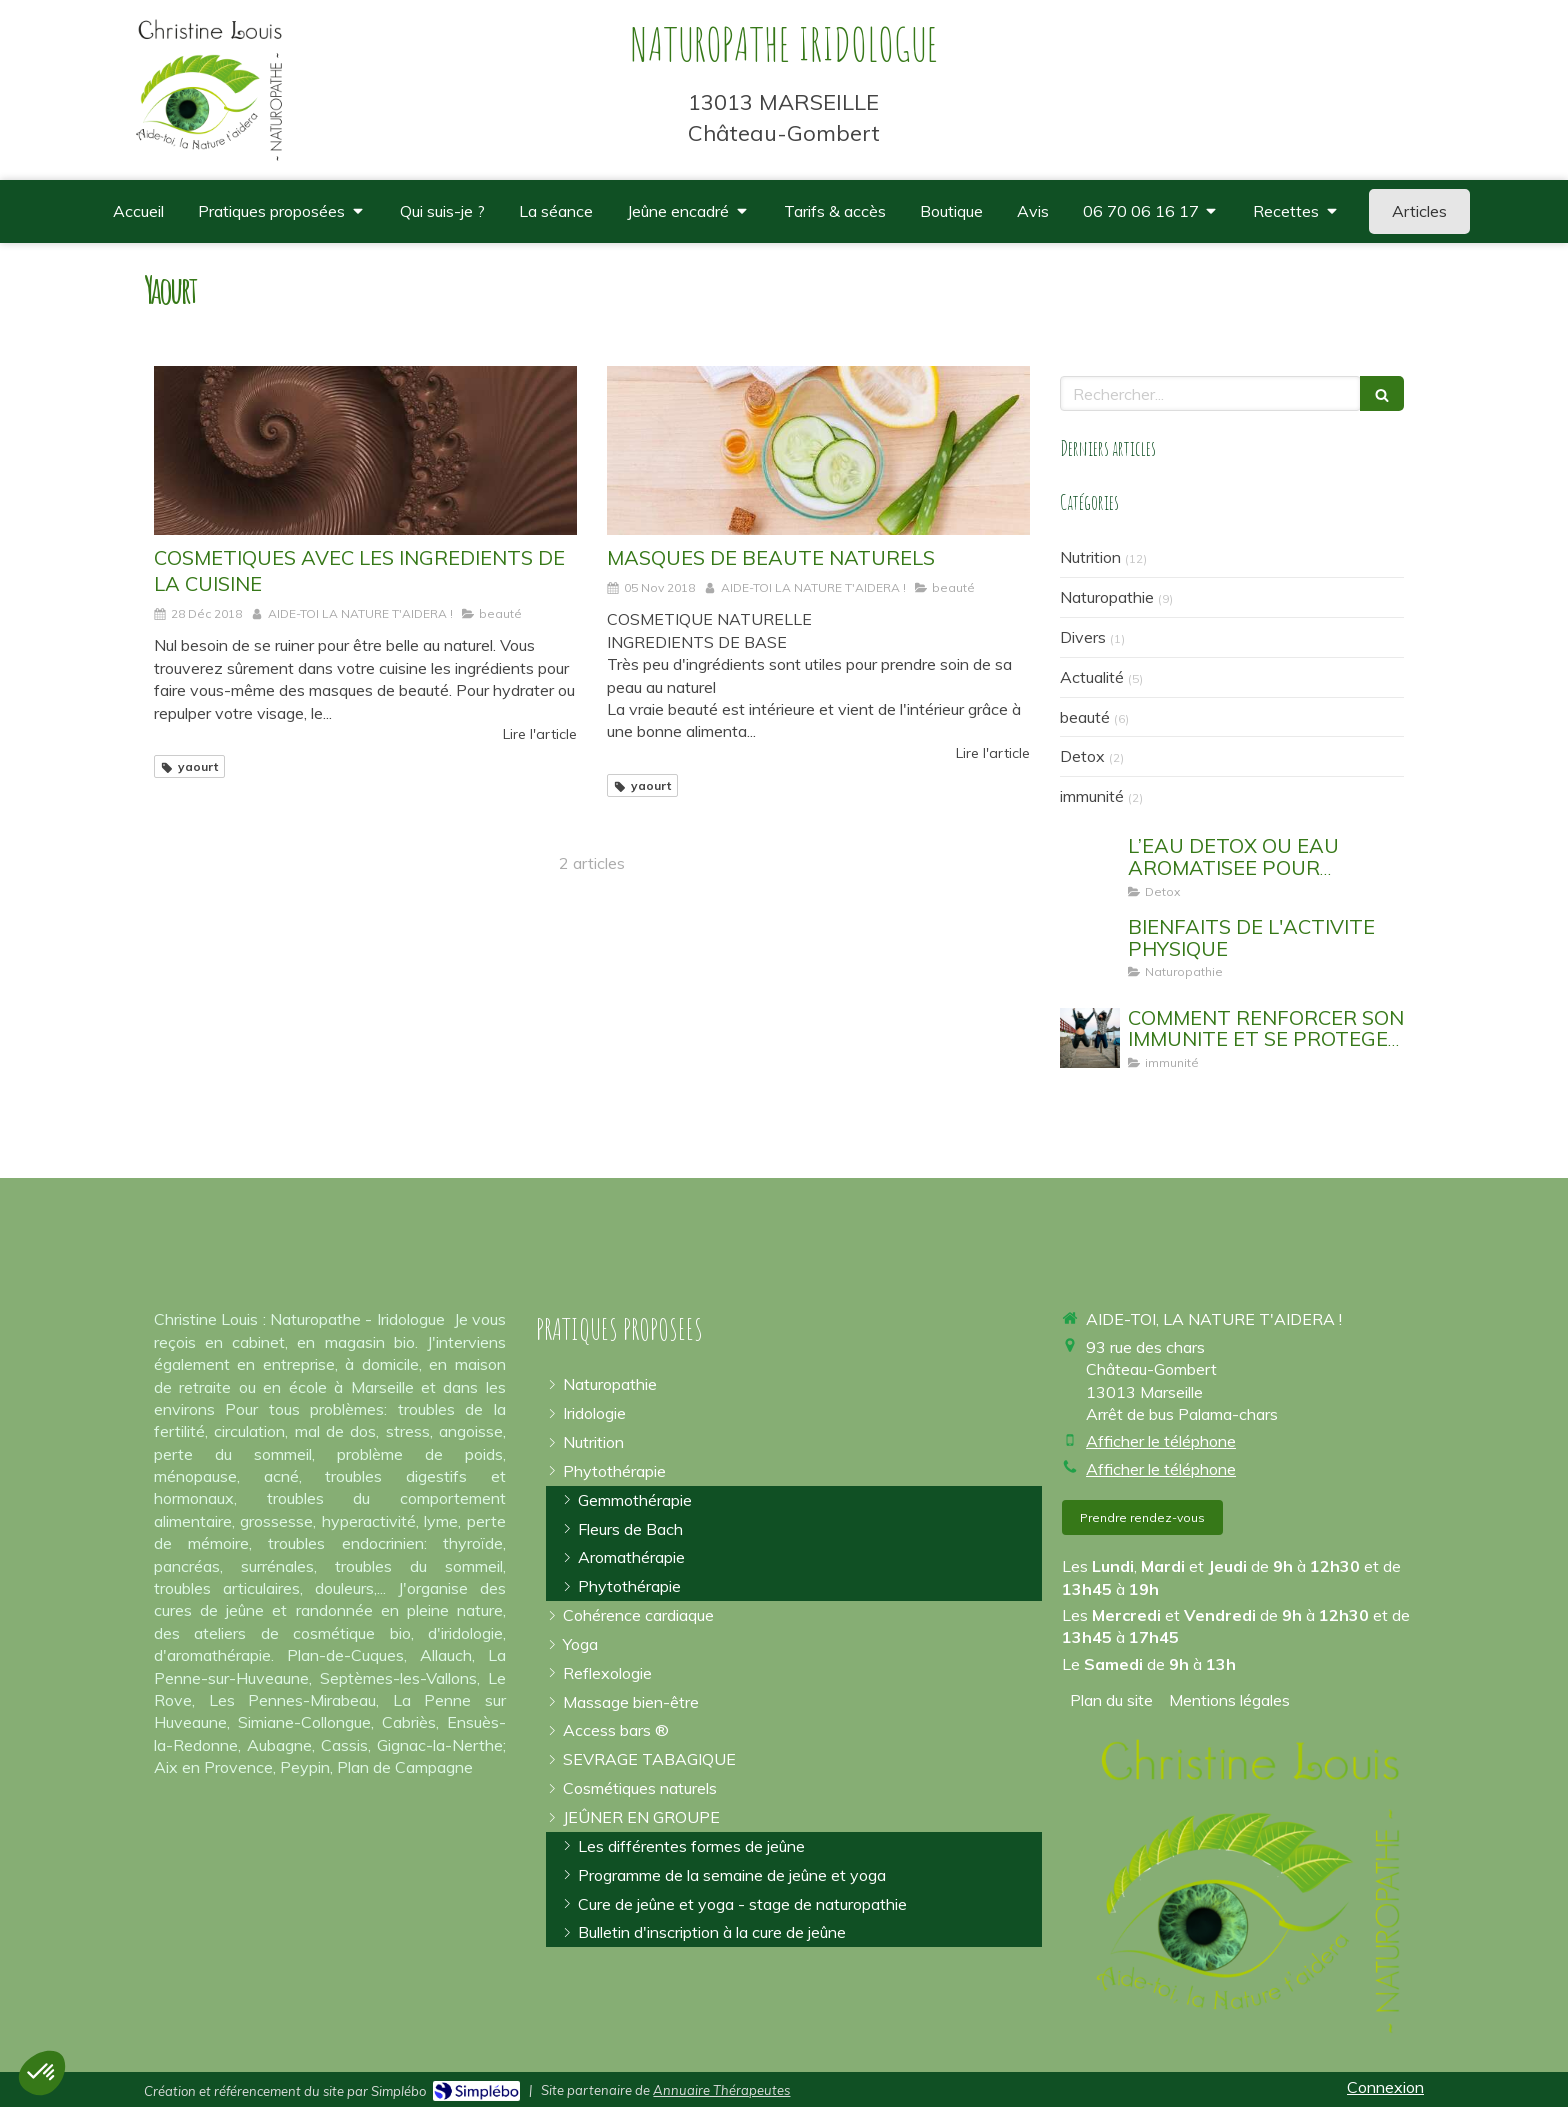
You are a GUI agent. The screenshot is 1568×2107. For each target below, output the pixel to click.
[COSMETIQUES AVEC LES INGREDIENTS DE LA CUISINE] (365, 450)
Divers (1083, 637)
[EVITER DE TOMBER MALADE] (1090, 1038)
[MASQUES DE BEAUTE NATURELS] (818, 450)
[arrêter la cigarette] (649, 1759)
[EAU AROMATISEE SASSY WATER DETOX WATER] (1090, 866)
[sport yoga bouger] (1090, 947)
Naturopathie (1107, 597)
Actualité (1092, 677)
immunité (1092, 796)
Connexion (1385, 2087)
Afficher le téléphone (1161, 1441)
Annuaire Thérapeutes (721, 2090)
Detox (1082, 756)
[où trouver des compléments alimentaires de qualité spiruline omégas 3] (951, 211)
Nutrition (1090, 557)
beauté (1085, 717)
